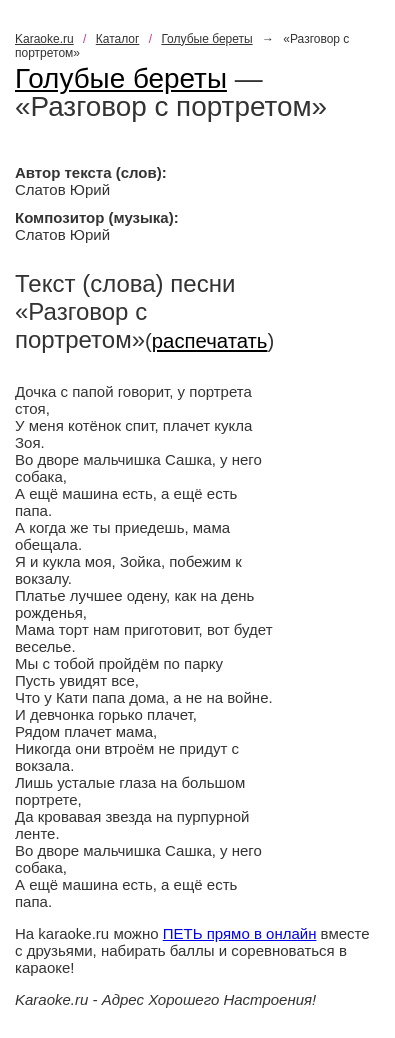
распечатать (210, 341)
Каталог (118, 39)
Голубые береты (206, 39)
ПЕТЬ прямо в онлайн (240, 933)
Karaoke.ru (44, 39)
